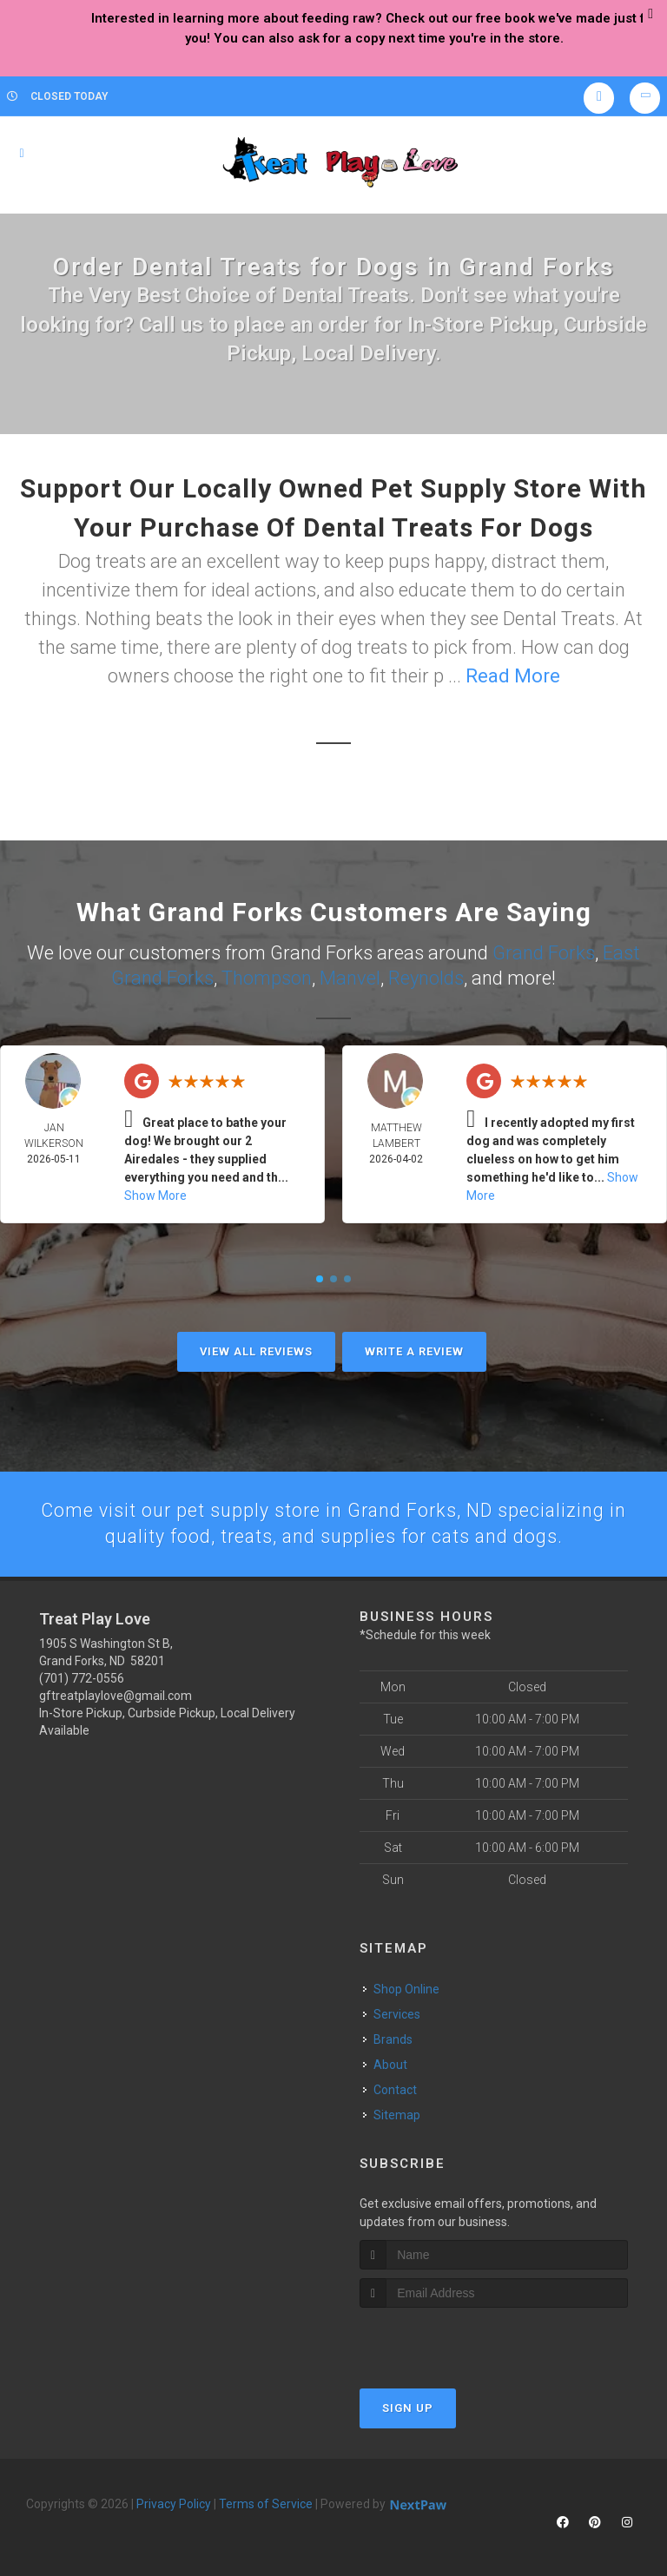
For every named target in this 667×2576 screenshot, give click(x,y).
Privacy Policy (173, 2503)
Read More (513, 676)
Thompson (266, 976)
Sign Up (407, 2407)
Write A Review (414, 1349)
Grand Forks (543, 952)
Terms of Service (266, 2503)
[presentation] (452, 2339)
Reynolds (426, 976)
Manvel (350, 976)
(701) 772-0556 (81, 1677)
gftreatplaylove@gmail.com (115, 1695)
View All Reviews (256, 1349)
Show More (155, 1194)
